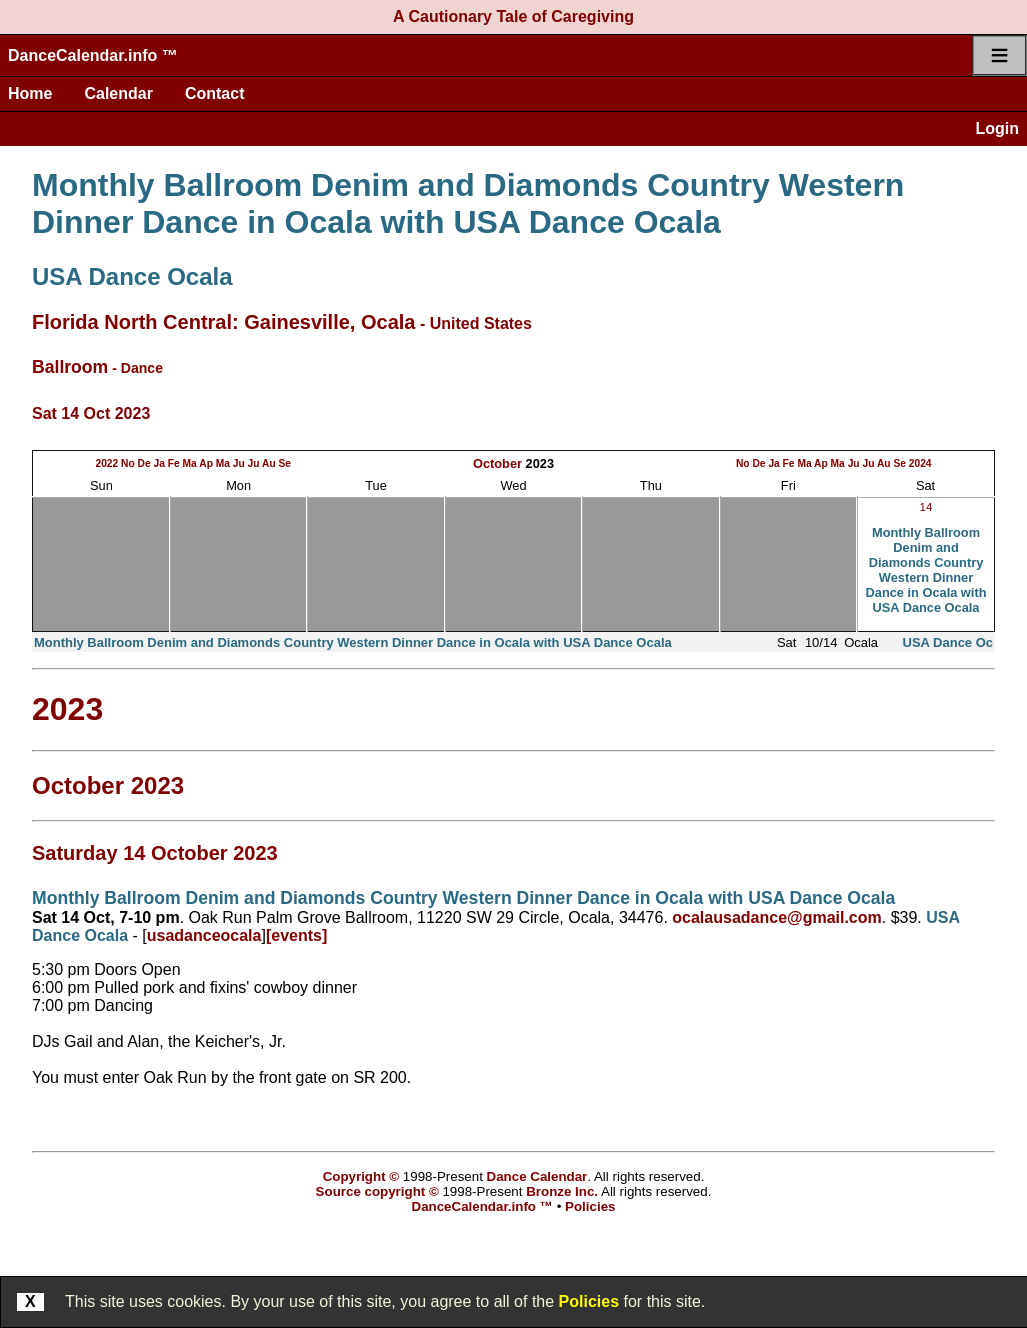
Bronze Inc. (562, 1191)
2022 (106, 463)
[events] (296, 935)
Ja (159, 463)
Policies (589, 1301)
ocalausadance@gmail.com (776, 917)
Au (269, 463)
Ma (190, 463)
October (497, 463)
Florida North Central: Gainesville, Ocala (223, 322)
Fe (174, 463)
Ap (206, 463)
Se (285, 463)
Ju (239, 463)
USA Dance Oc (948, 642)
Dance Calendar (537, 1176)
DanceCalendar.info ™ (93, 55)
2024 (920, 463)
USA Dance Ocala (132, 276)
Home (30, 93)
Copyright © (361, 1176)
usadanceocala (204, 935)
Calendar (118, 93)
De (144, 463)
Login (997, 128)
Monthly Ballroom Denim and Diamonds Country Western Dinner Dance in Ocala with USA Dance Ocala (468, 203)
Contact (215, 93)
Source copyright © (377, 1191)
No (128, 463)
